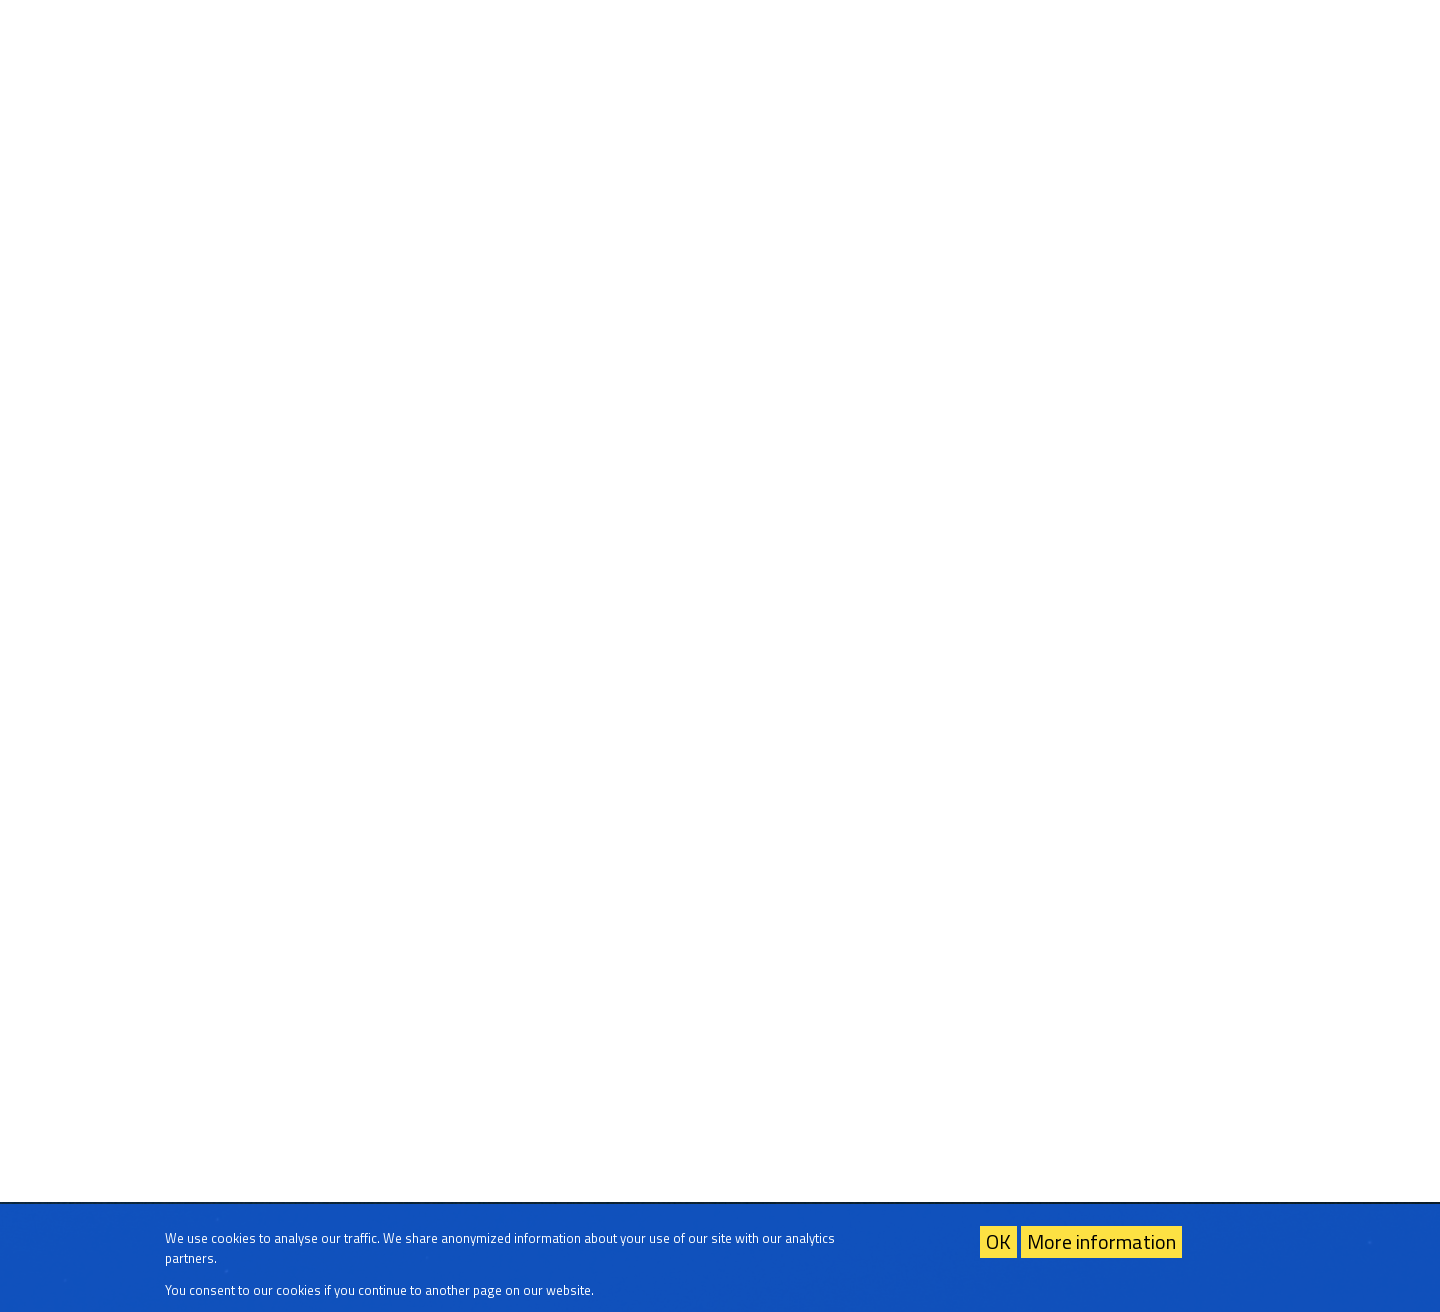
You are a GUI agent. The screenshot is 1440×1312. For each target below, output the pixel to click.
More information (1101, 1241)
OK (998, 1241)
